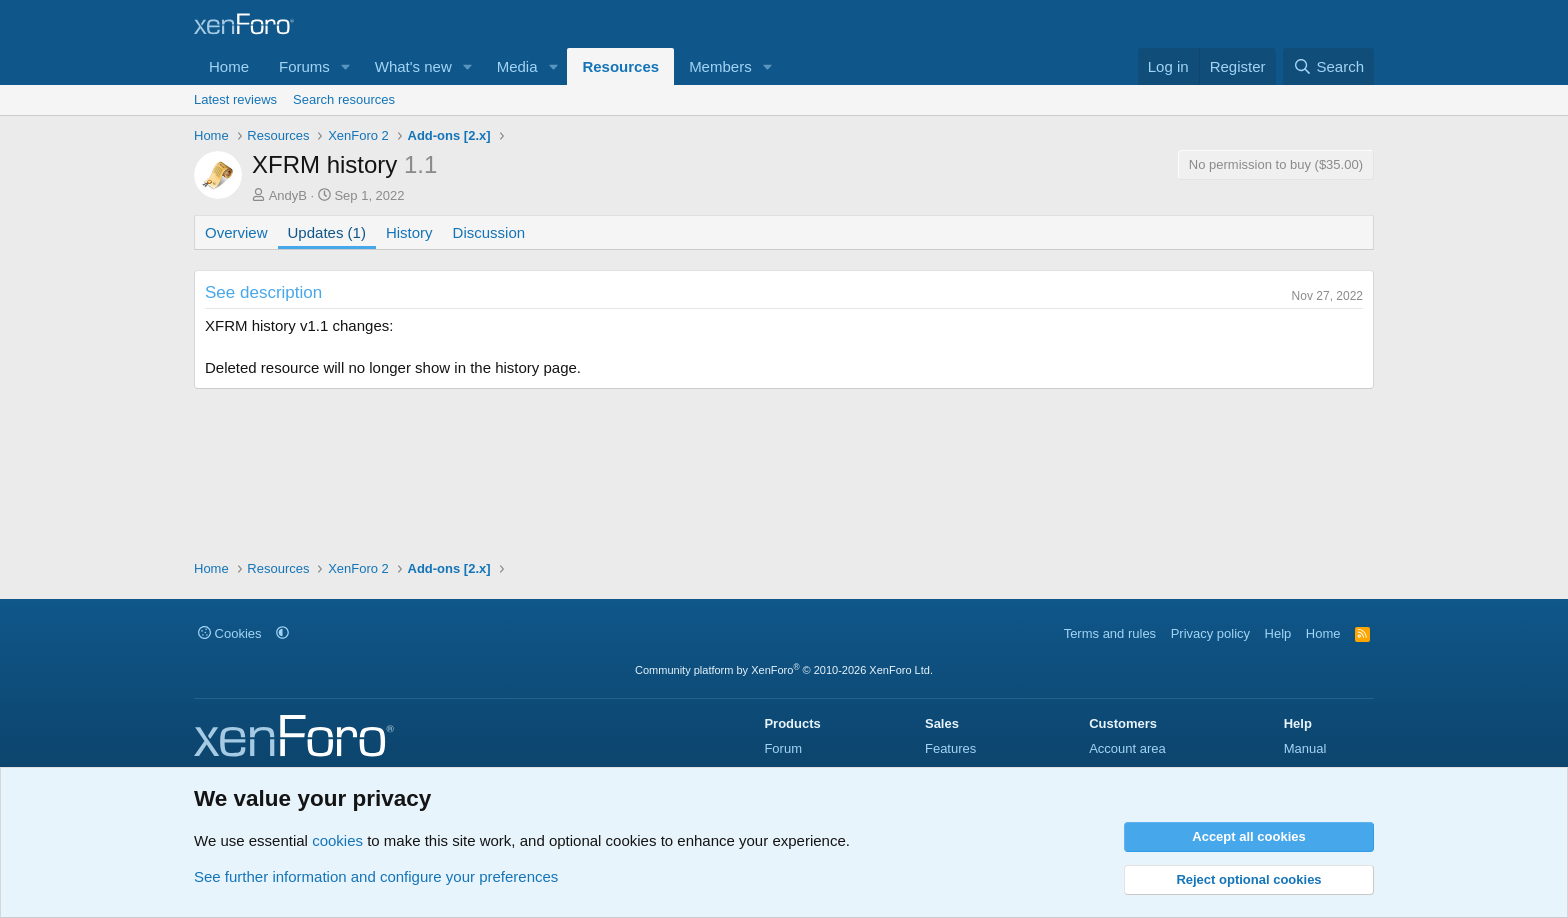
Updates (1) (327, 232)
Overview (236, 232)
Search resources (344, 99)
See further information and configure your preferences (376, 876)
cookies (337, 840)
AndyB (288, 195)
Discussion (489, 232)
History (409, 232)
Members (720, 66)
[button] (346, 66)
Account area (1127, 748)
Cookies (230, 633)
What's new (413, 66)
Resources (620, 66)
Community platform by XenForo (784, 670)
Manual (1305, 748)
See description (263, 292)
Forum (783, 748)
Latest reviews (235, 99)
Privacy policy (1210, 633)
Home (229, 66)
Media (517, 66)
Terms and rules (1110, 633)
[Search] (1328, 66)
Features (950, 748)
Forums (304, 66)
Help (1278, 633)
